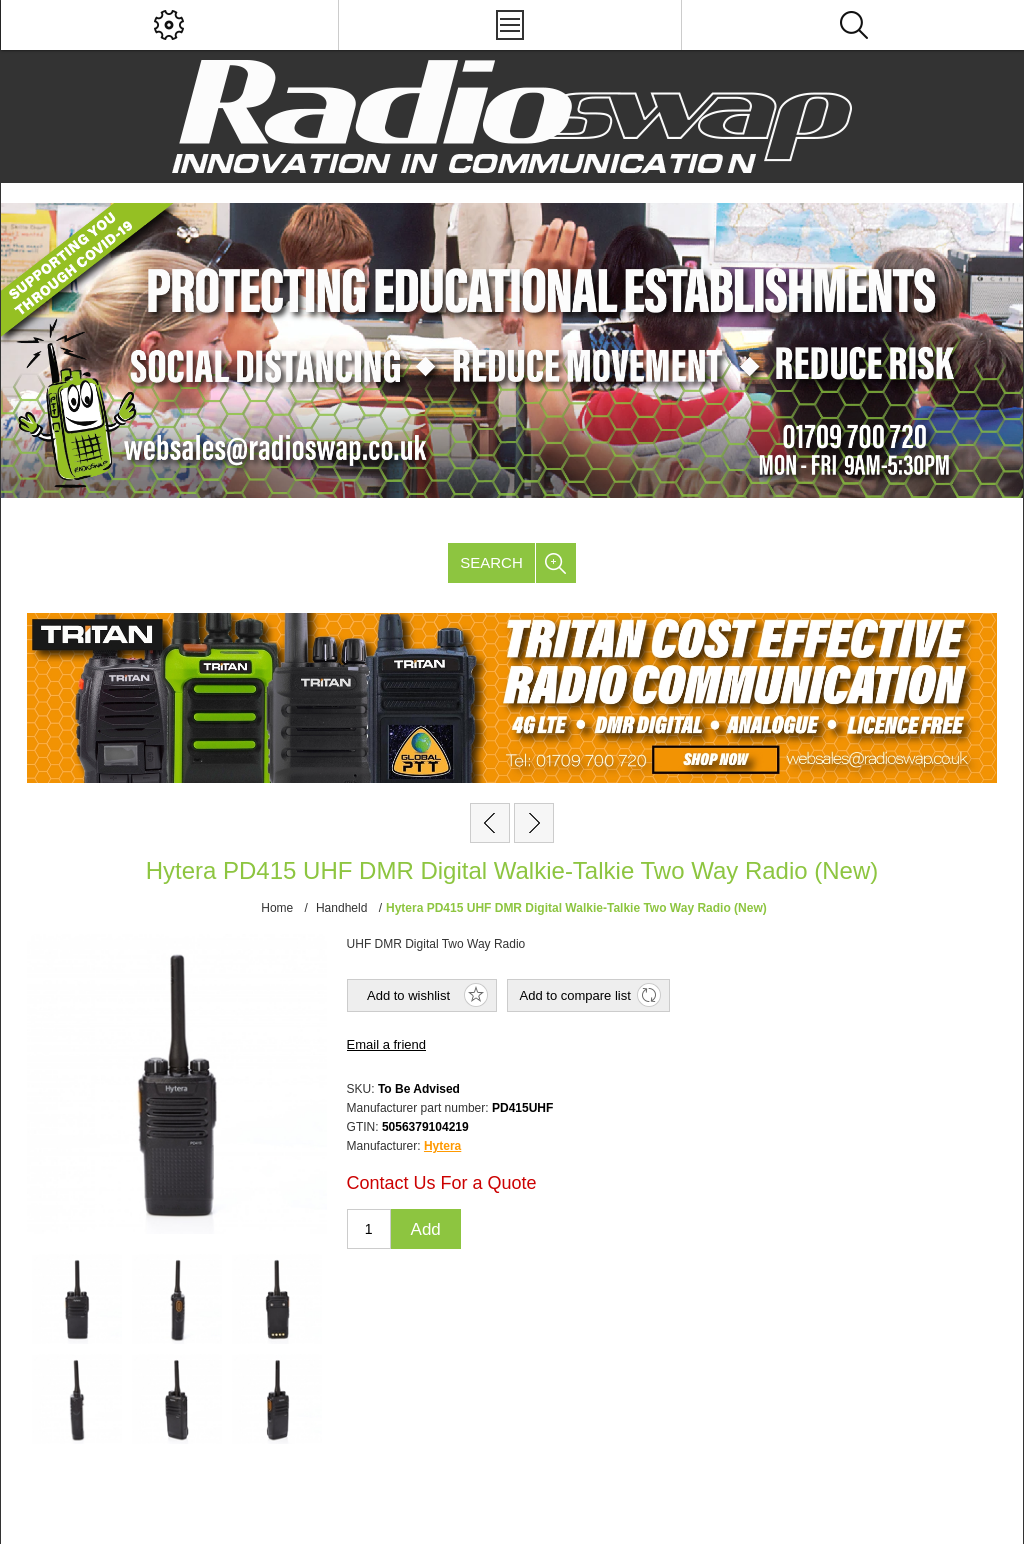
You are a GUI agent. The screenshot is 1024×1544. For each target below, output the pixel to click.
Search (491, 562)
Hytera (442, 1146)
